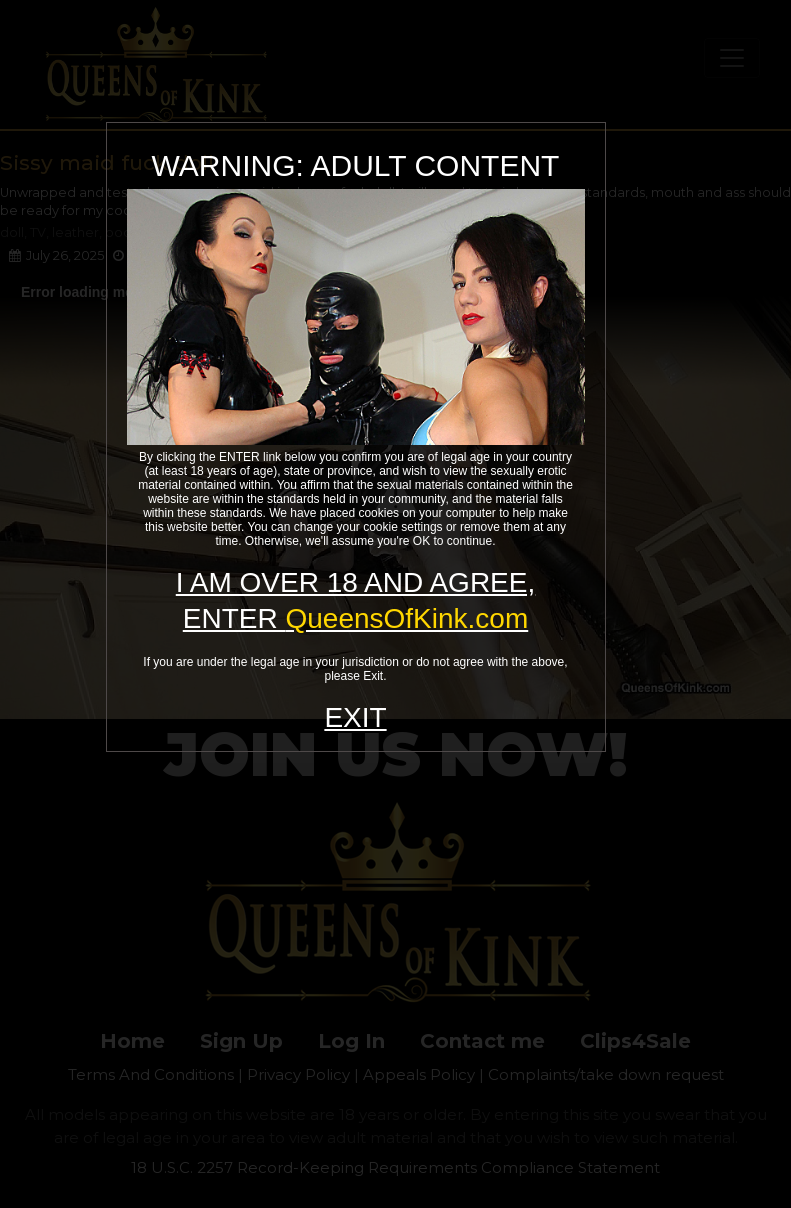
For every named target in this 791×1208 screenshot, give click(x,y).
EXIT (355, 717)
